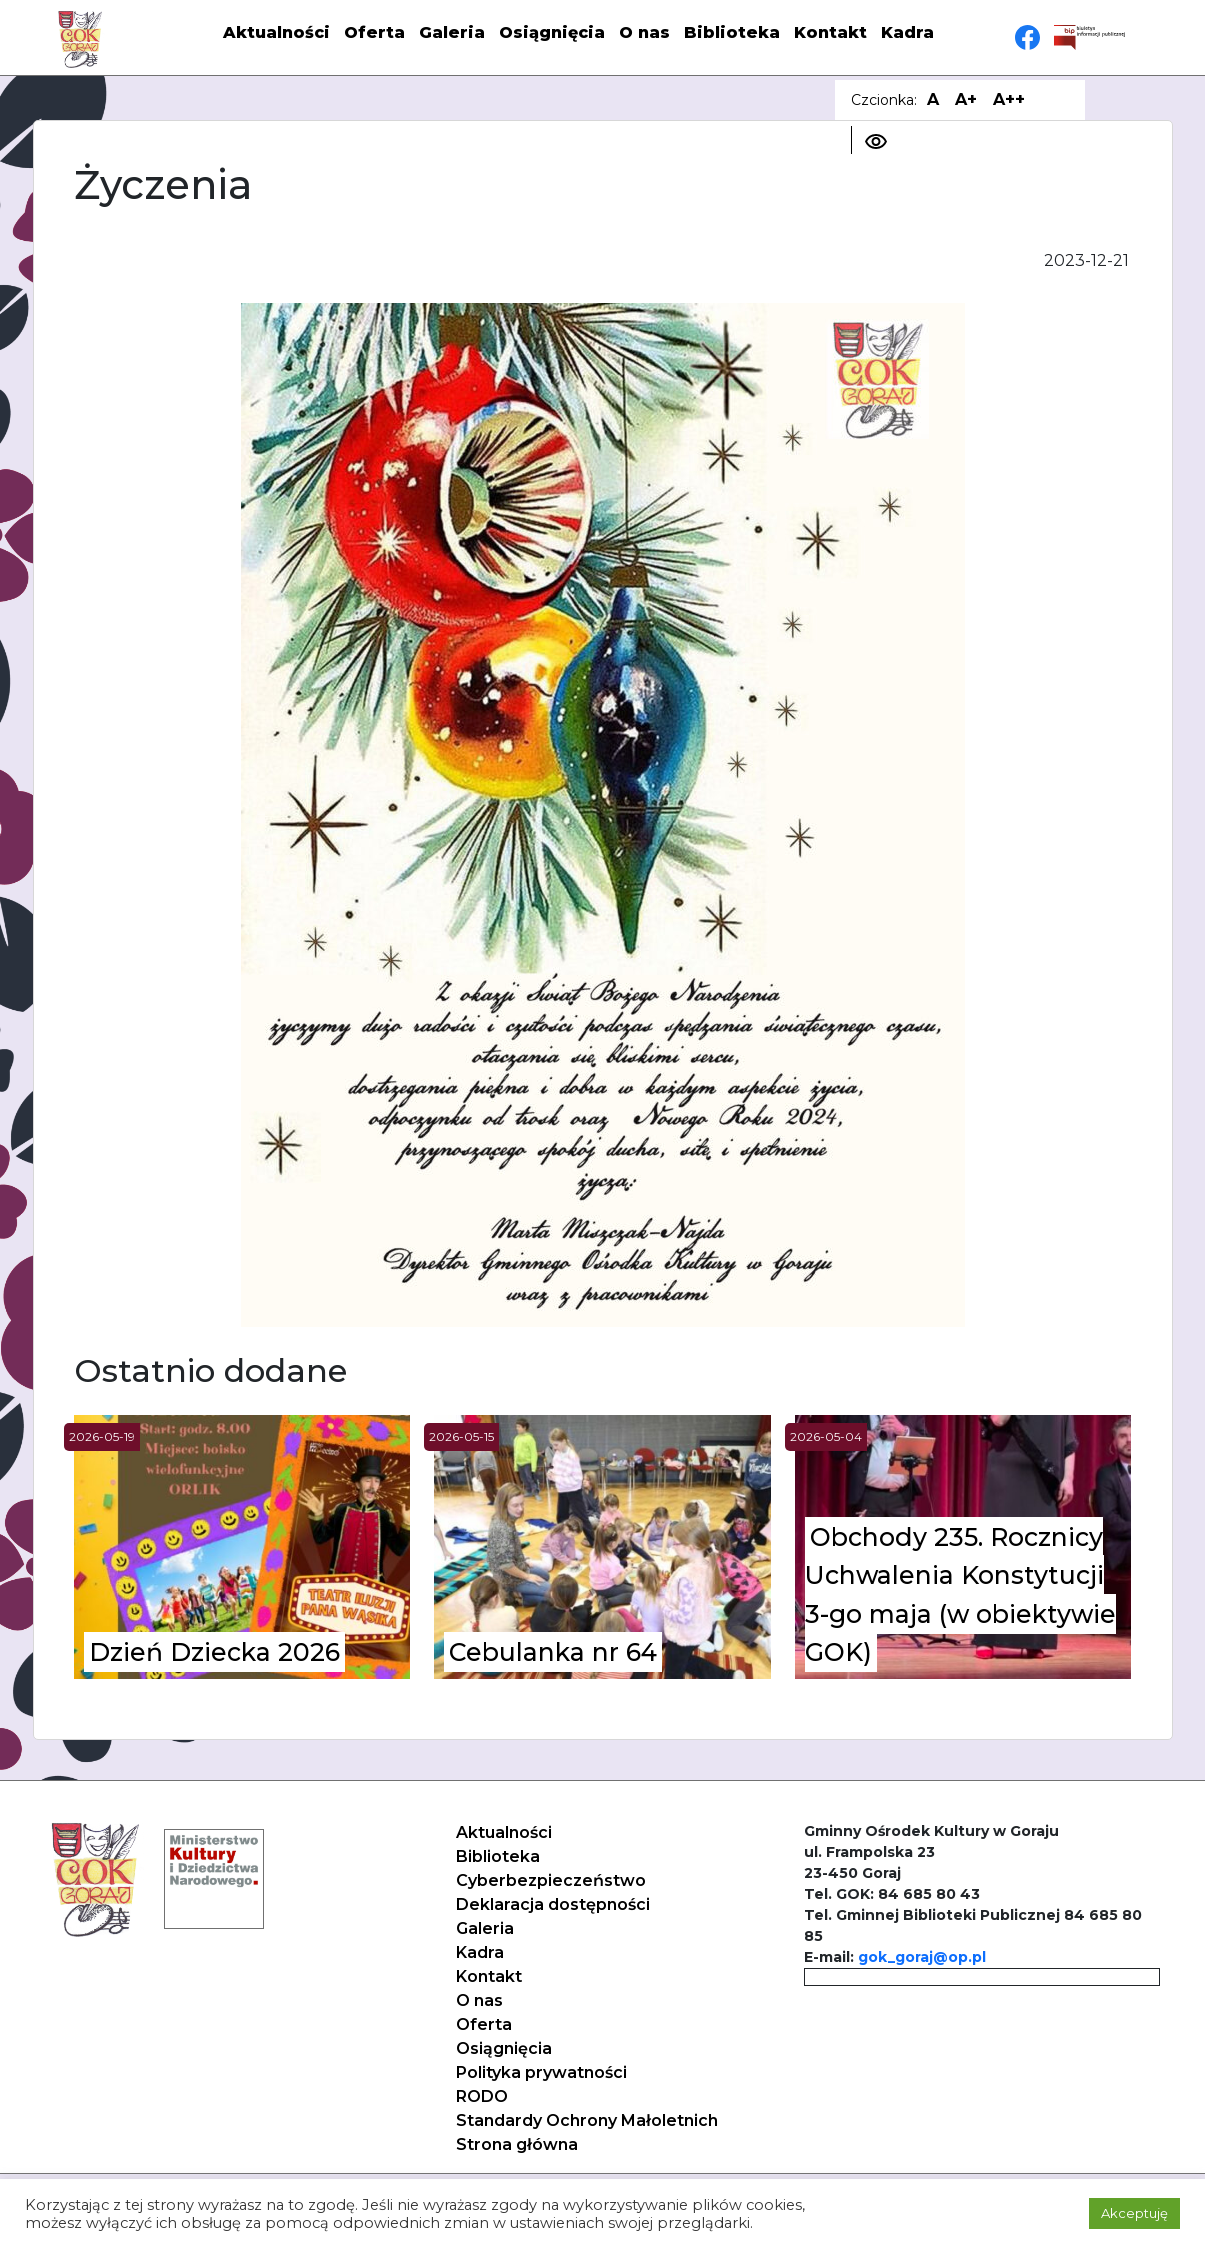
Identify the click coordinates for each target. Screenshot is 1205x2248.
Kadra (907, 32)
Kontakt (830, 32)
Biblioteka (732, 32)
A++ (1009, 99)
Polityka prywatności (541, 2072)
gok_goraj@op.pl (922, 1957)
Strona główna (517, 2144)
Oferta (374, 32)
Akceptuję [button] (1134, 2213)
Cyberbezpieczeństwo (551, 1880)
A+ (966, 99)
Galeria (452, 32)
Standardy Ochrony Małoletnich (587, 2120)
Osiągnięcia (552, 32)
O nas (644, 32)
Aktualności (276, 32)
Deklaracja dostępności (553, 1904)
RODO (482, 2096)
